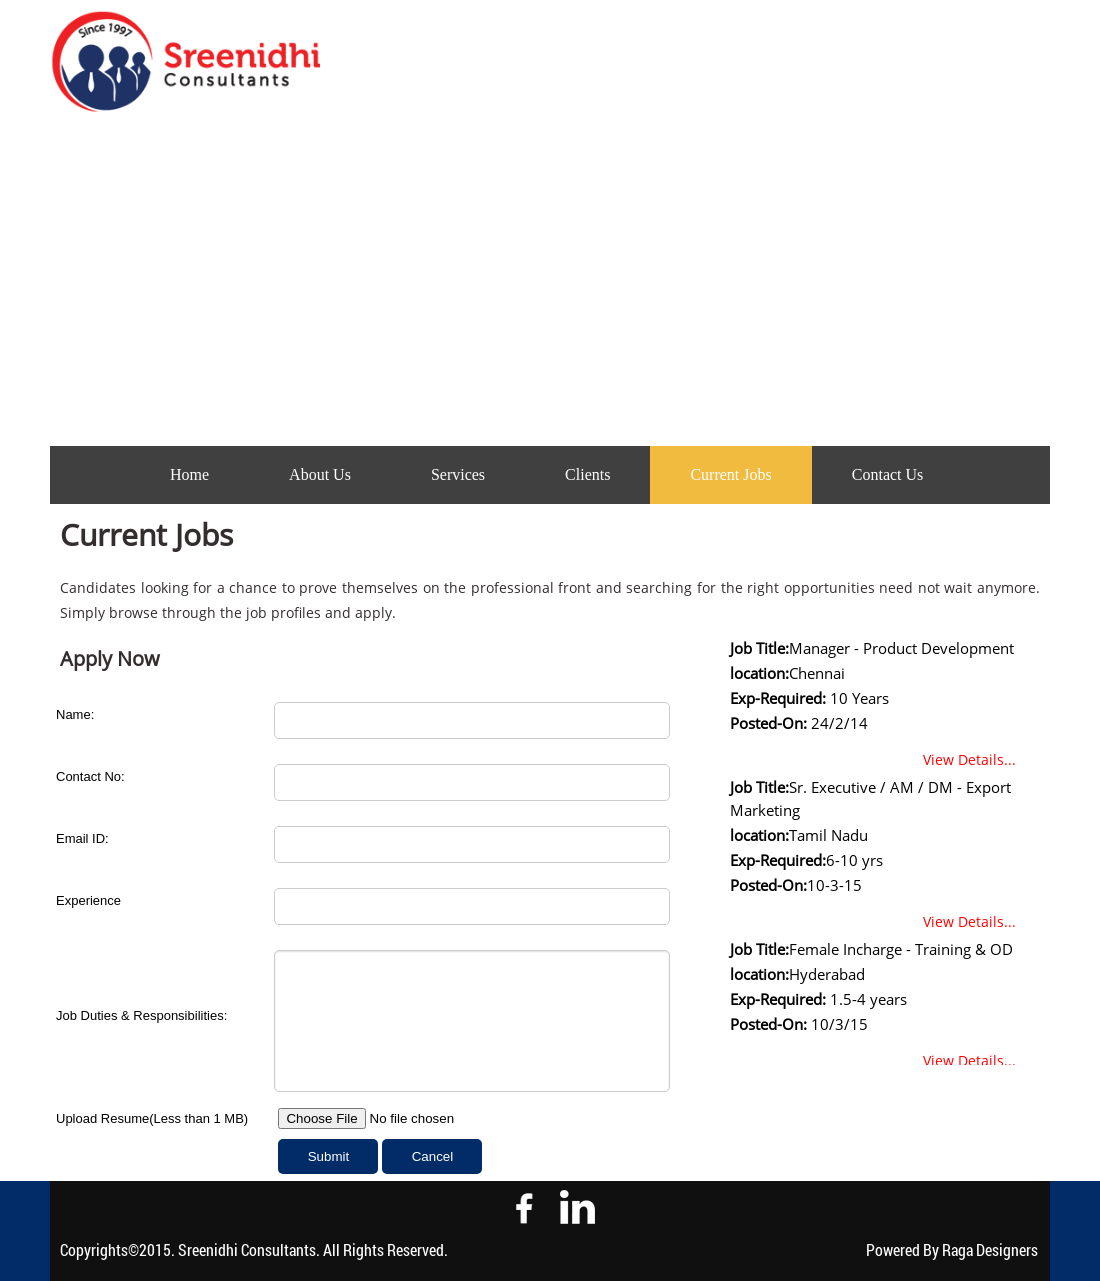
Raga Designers (990, 1249)
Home (189, 474)
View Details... (969, 759)
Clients (587, 474)
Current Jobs (730, 474)
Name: (75, 714)
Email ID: (82, 838)
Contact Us (888, 474)
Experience (88, 900)
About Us (320, 474)
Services (458, 474)
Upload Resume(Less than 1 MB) (152, 1118)
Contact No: (90, 776)
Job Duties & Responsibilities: (141, 1015)
